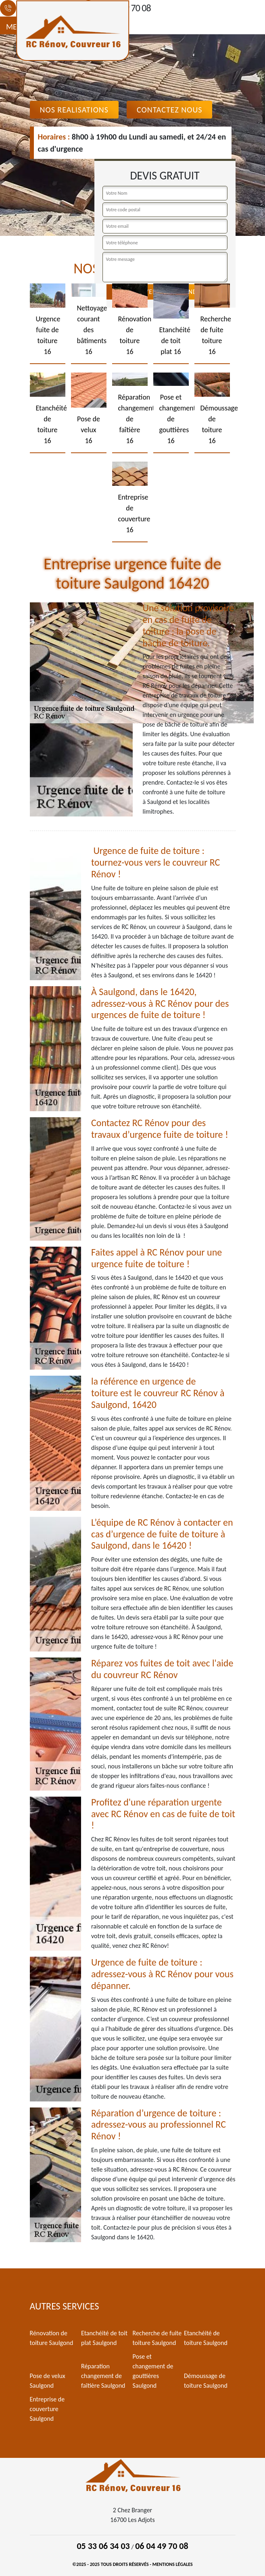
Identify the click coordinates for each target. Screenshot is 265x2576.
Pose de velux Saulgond (47, 2380)
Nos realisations (74, 110)
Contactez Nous (169, 110)
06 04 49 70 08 (161, 2546)
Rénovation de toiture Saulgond (51, 2338)
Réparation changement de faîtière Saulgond (103, 2375)
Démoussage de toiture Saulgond (205, 2380)
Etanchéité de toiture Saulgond (205, 2338)
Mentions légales (172, 2564)
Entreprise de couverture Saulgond (47, 2408)
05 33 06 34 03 (103, 2546)
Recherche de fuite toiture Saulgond (157, 2338)
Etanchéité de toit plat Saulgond (104, 2338)
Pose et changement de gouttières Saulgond (153, 2371)
